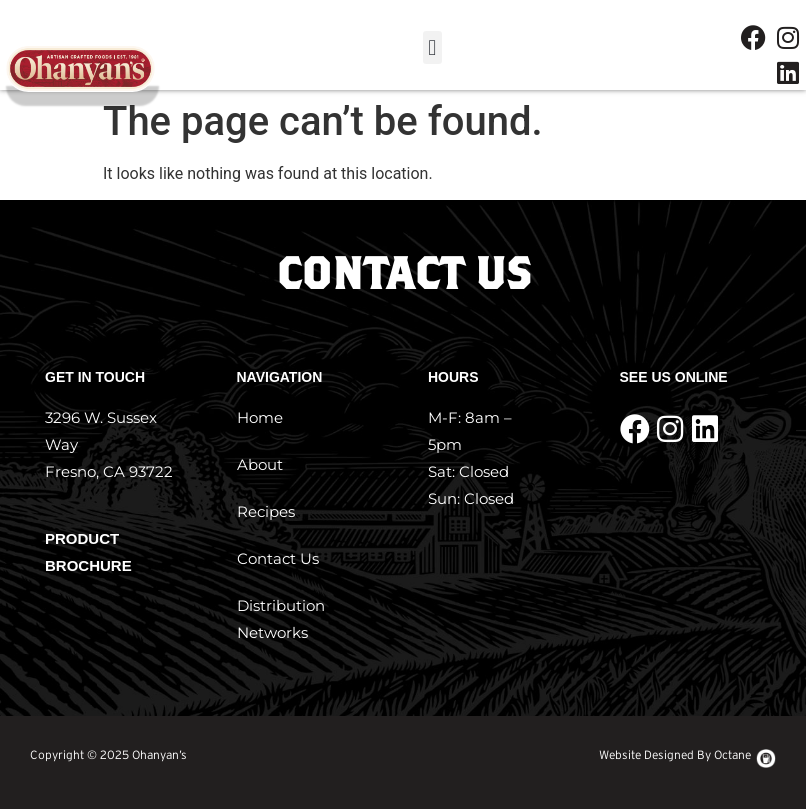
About (260, 464)
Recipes (266, 511)
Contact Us (278, 558)
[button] (432, 47)
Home (260, 417)
